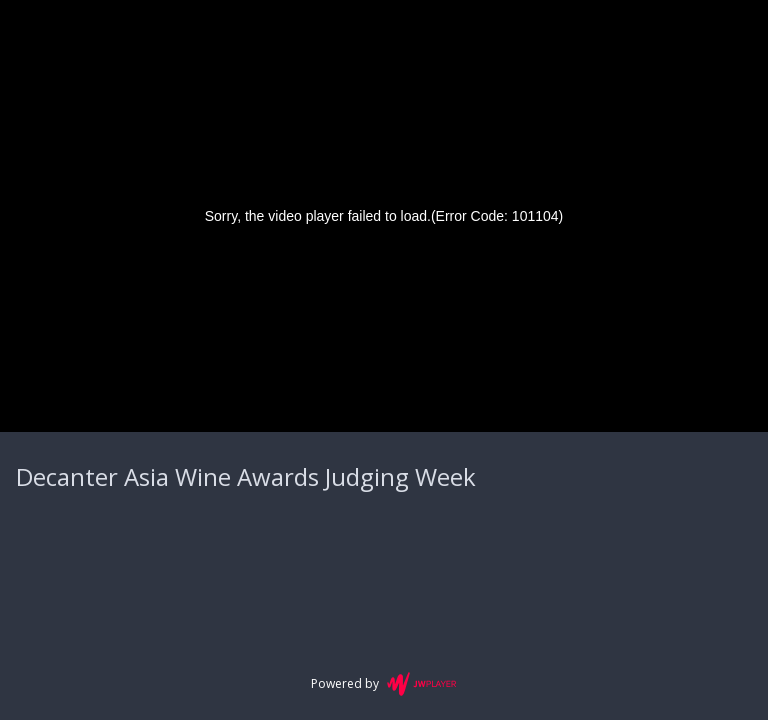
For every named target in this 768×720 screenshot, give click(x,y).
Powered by (383, 684)
